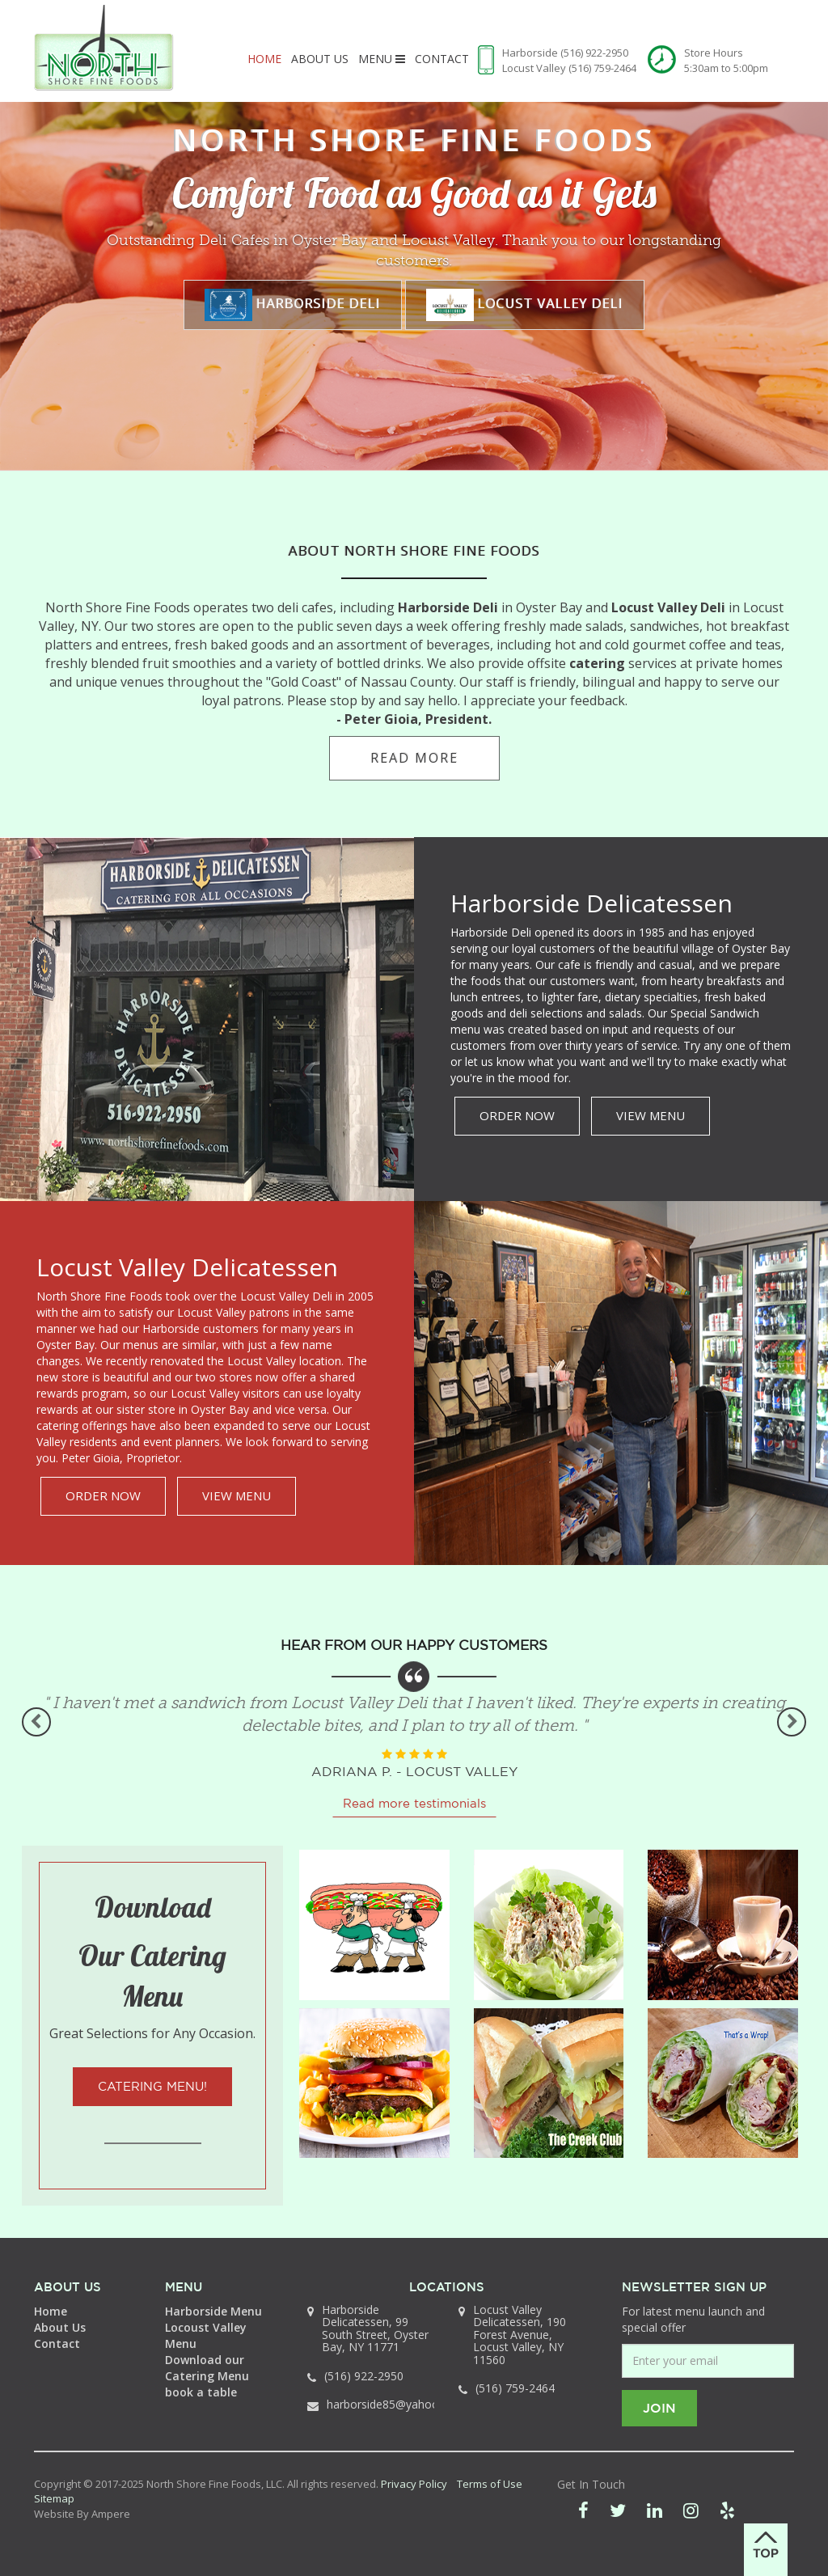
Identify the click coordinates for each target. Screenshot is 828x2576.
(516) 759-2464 (602, 68)
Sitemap (54, 2498)
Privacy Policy (414, 2484)
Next (791, 1721)
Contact (442, 58)
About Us (320, 58)
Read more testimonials (414, 1803)
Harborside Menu (213, 2311)
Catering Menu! (152, 2086)
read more (414, 758)
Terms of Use (489, 2484)
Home (264, 58)
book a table (201, 2392)
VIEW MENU (650, 1115)
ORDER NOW (517, 1115)
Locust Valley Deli (524, 305)
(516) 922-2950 (594, 52)
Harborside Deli (293, 305)
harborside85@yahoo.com (396, 2404)
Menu (381, 58)
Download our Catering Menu (207, 2368)
